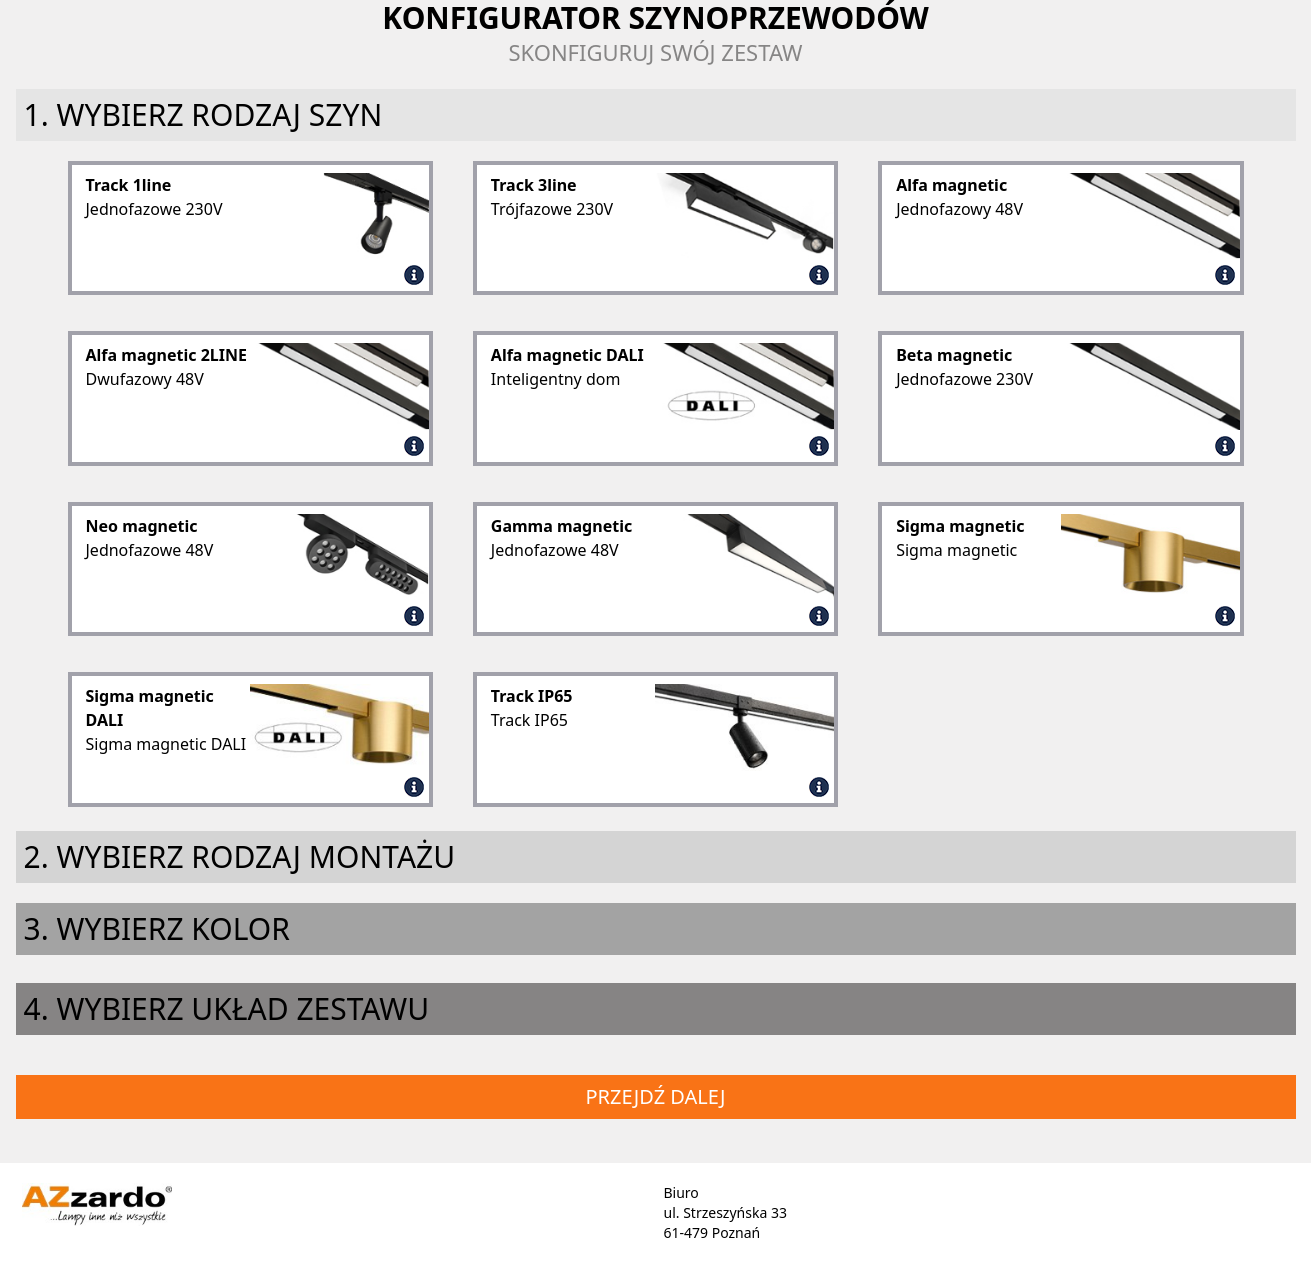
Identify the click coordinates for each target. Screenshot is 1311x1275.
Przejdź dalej (655, 1096)
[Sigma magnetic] (1225, 612)
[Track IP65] (819, 783)
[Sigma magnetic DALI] (414, 783)
